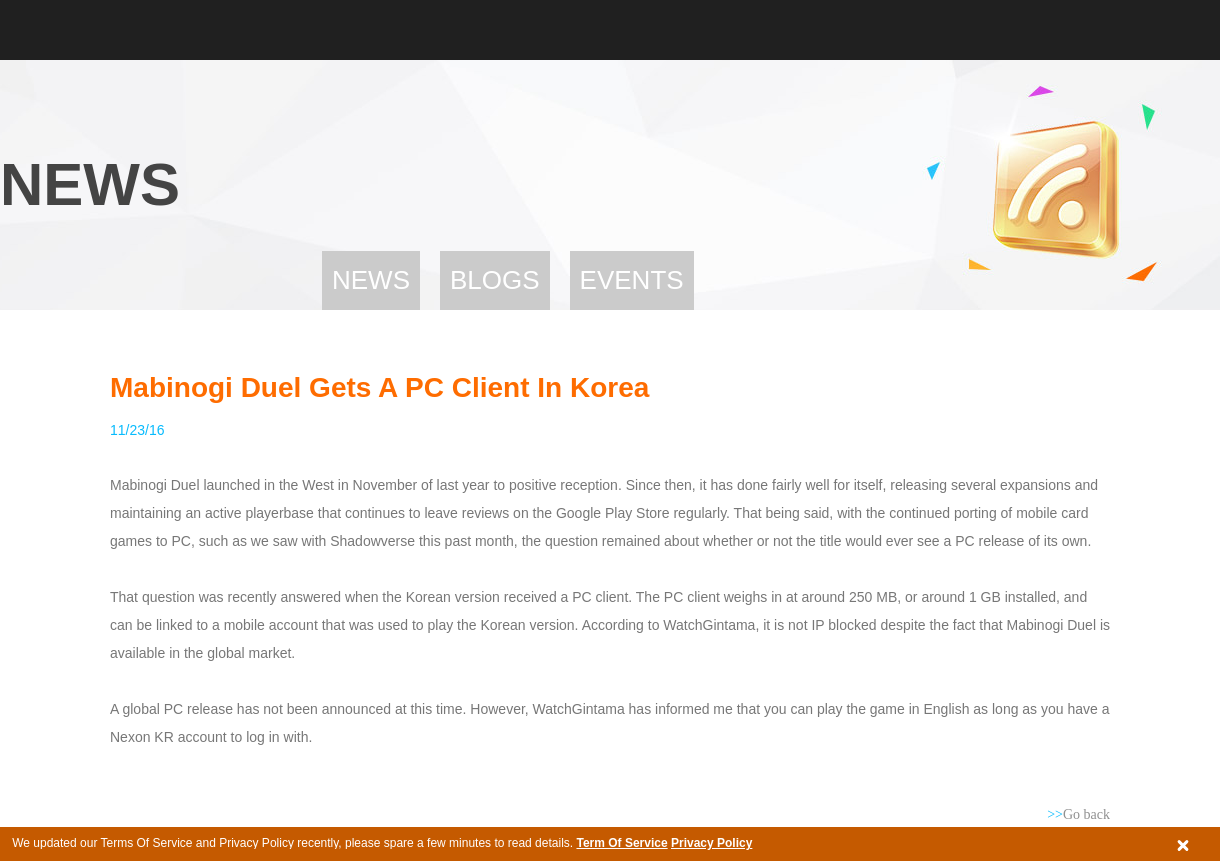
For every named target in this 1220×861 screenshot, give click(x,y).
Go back (1078, 814)
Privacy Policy (711, 843)
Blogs (495, 280)
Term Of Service (621, 843)
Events (632, 280)
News (371, 280)
